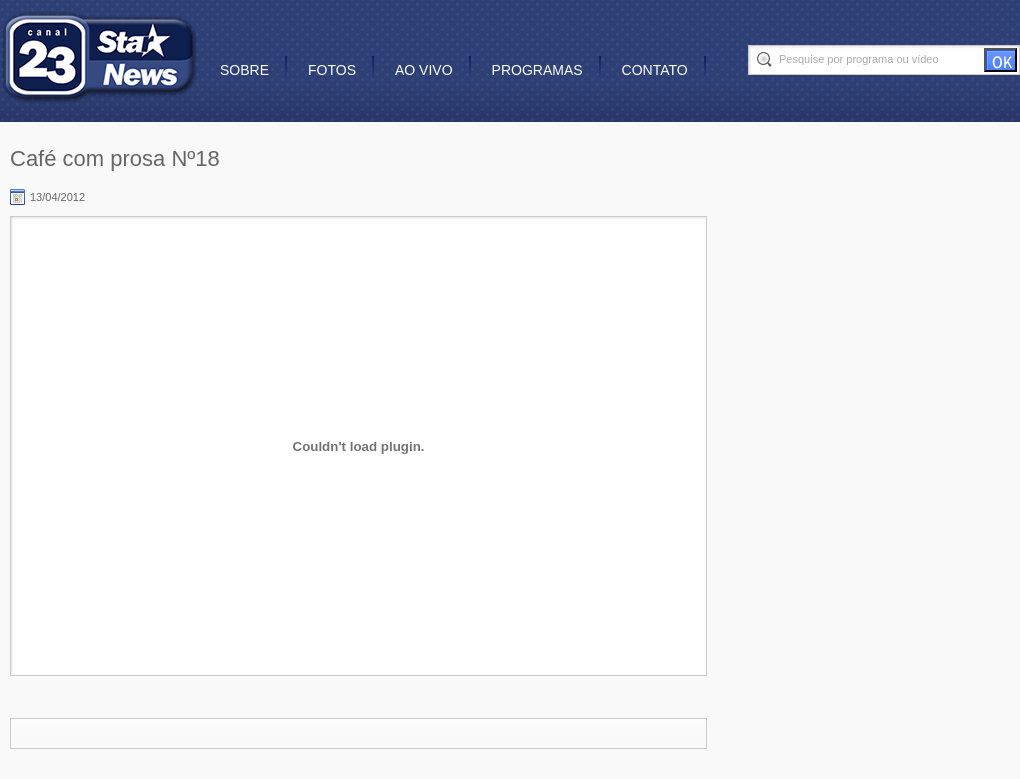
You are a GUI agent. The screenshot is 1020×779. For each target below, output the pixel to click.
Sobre (244, 70)
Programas (537, 70)
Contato (655, 70)
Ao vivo (424, 70)
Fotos (332, 70)
